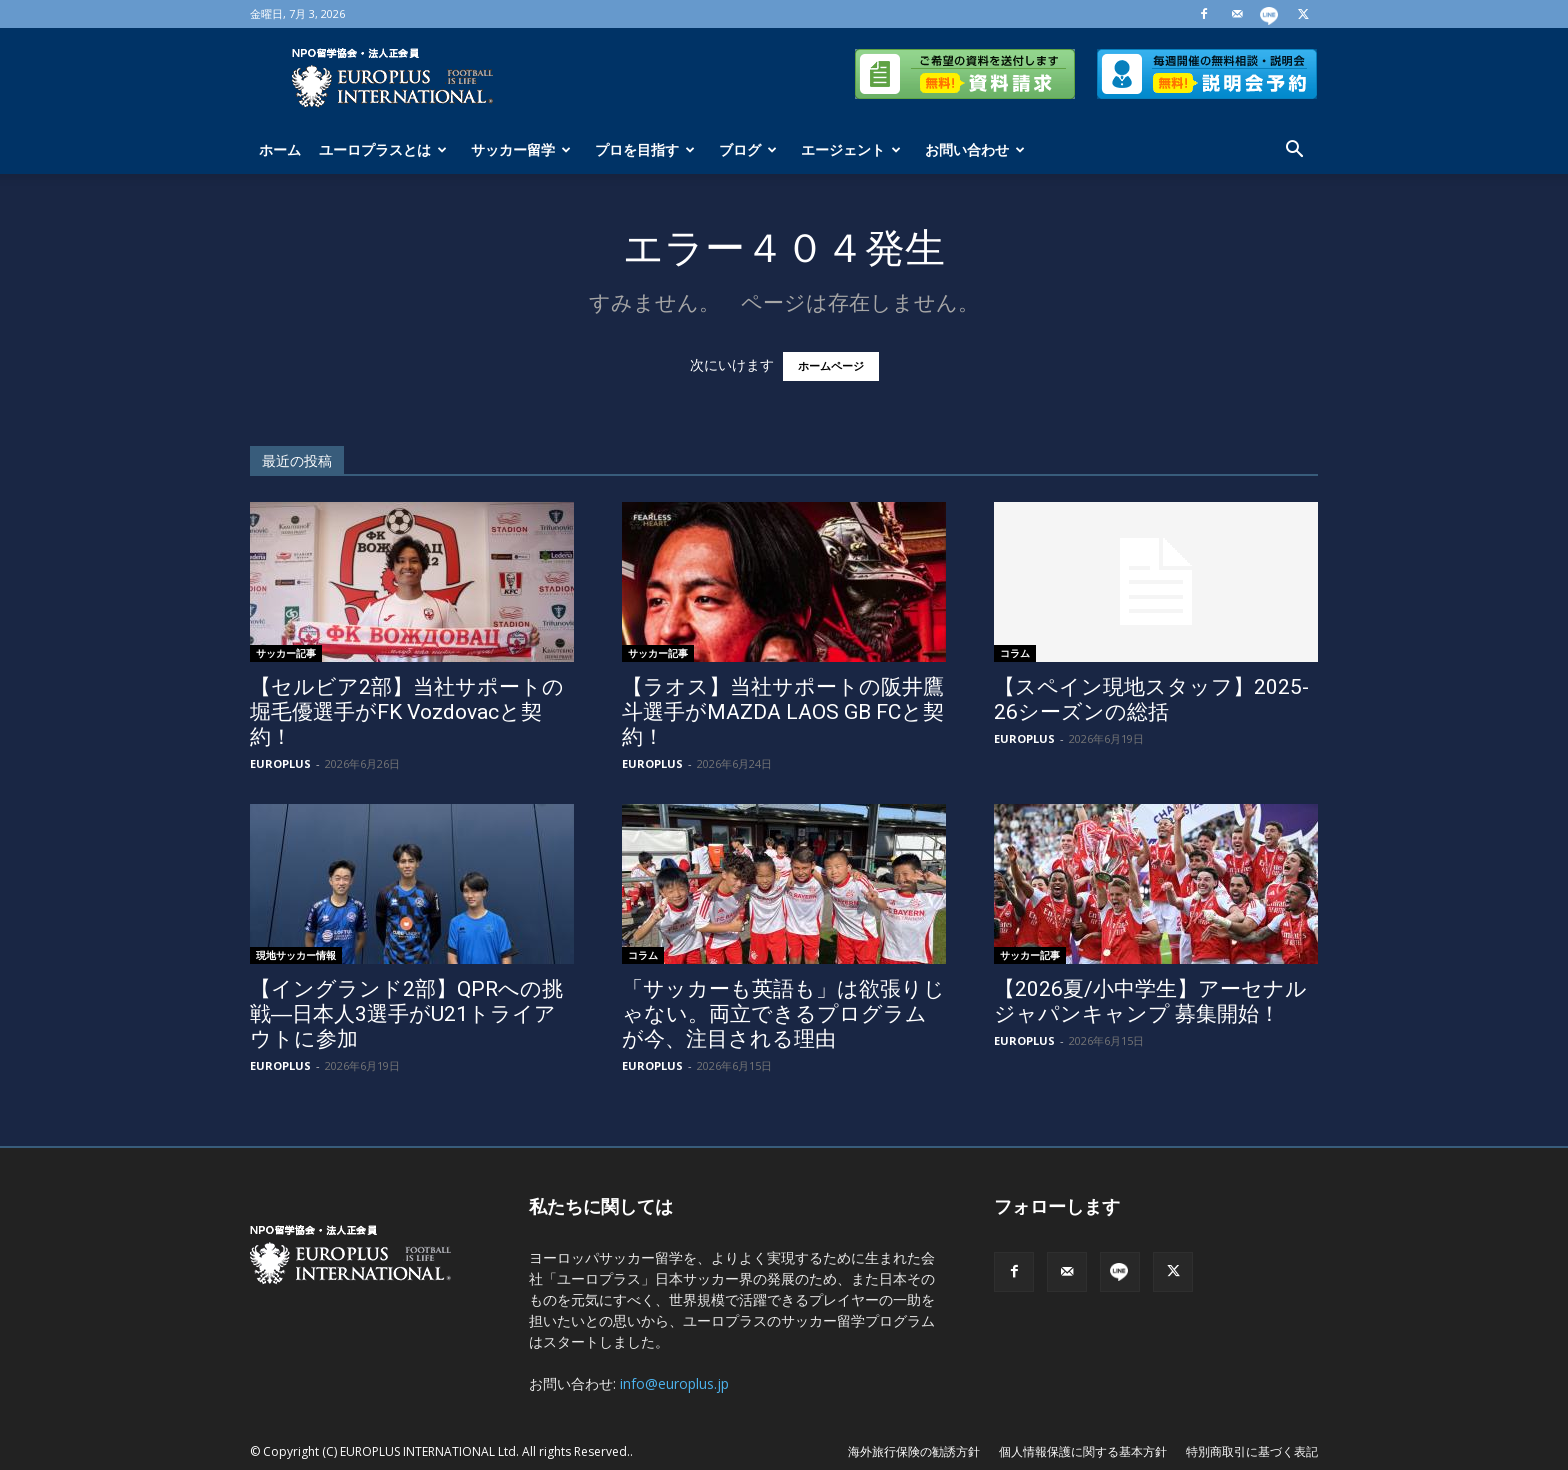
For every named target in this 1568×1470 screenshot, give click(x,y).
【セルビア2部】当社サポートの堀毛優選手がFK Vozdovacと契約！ (407, 712)
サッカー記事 (286, 653)
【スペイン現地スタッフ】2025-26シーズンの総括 (1151, 699)
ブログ (748, 149)
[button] (1294, 151)
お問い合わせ (975, 149)
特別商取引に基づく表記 (1252, 1451)
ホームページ (831, 366)
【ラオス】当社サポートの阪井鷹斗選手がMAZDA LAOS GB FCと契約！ (783, 712)
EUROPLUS (280, 763)
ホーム (280, 149)
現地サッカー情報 (296, 955)
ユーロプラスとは (383, 149)
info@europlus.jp (674, 1383)
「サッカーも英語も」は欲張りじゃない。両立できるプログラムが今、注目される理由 (783, 1014)
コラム (1015, 653)
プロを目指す (645, 149)
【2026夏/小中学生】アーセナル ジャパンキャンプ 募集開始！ (1150, 1001)
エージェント (851, 149)
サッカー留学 (521, 149)
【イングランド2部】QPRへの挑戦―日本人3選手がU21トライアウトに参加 (406, 1014)
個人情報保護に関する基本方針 (1083, 1451)
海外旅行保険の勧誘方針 (914, 1451)
